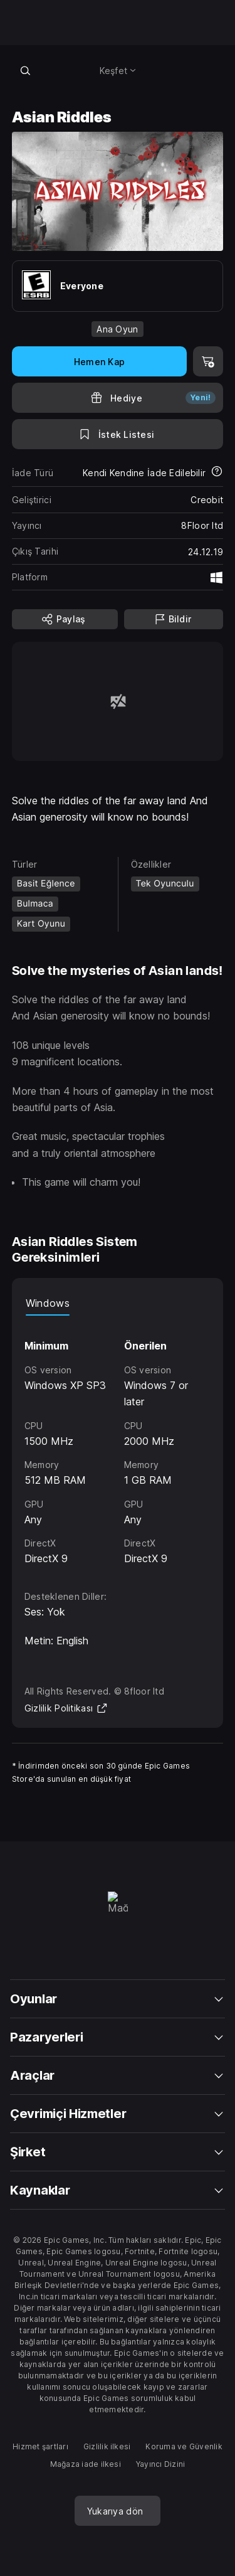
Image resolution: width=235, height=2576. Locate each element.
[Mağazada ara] (25, 70)
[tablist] (117, 1303)
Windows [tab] (48, 1303)
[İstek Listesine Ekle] (118, 434)
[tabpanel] (117, 1441)
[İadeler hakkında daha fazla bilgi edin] (217, 472)
